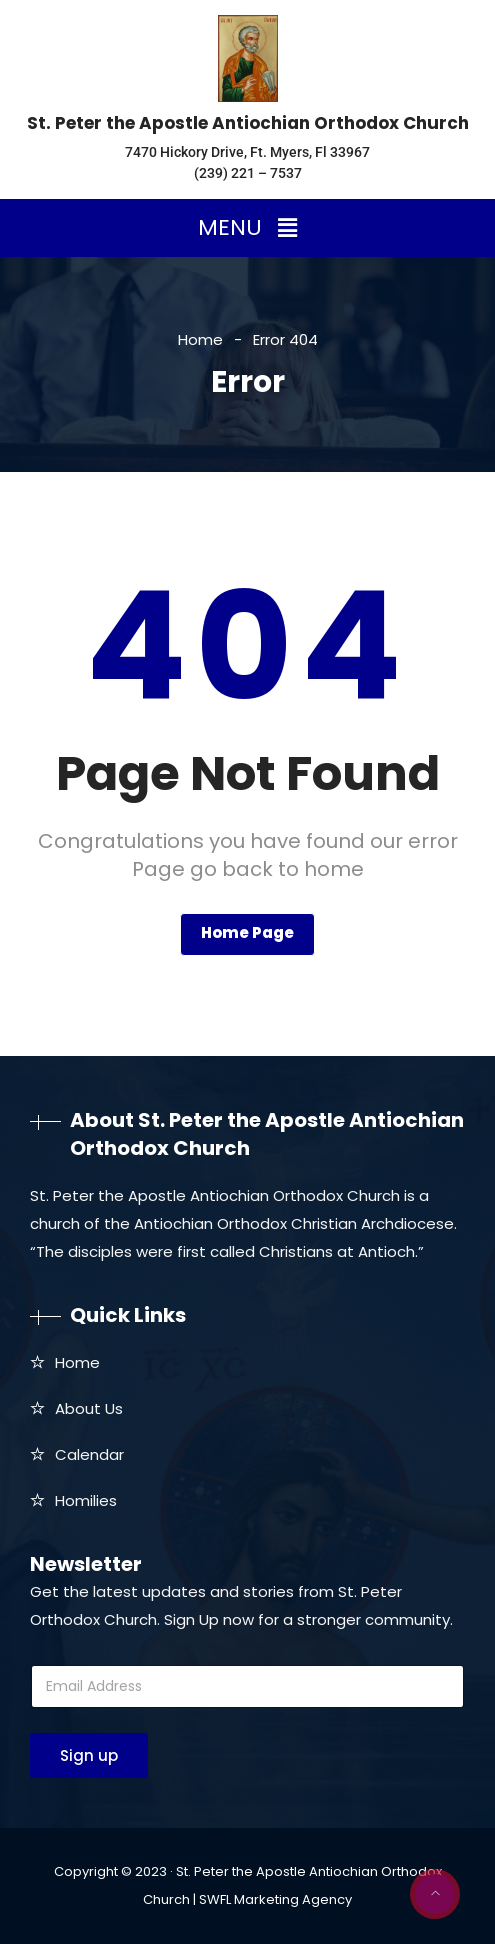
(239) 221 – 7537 (248, 173)
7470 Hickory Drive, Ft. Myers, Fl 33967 (247, 152)
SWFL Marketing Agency (275, 1899)
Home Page (247, 932)
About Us (89, 1408)
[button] (247, 228)
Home (200, 339)
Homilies (86, 1500)
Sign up (89, 1755)
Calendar (89, 1454)
